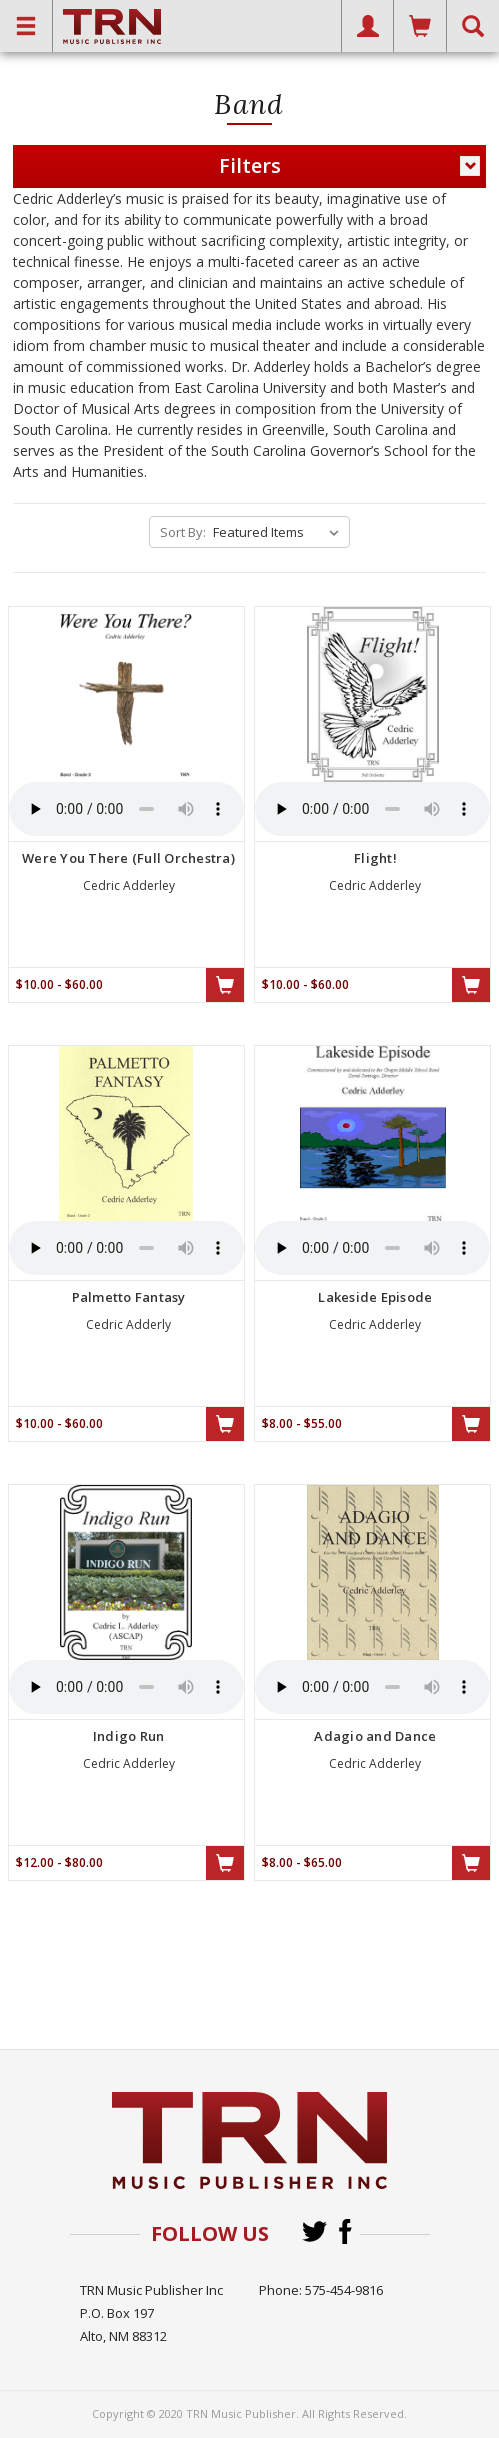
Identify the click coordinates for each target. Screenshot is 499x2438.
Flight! (375, 858)
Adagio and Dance (375, 1736)
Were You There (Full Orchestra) (128, 858)
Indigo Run (129, 1736)
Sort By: (183, 532)
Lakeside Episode (375, 1297)
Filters (349, 165)
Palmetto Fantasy (129, 1297)
